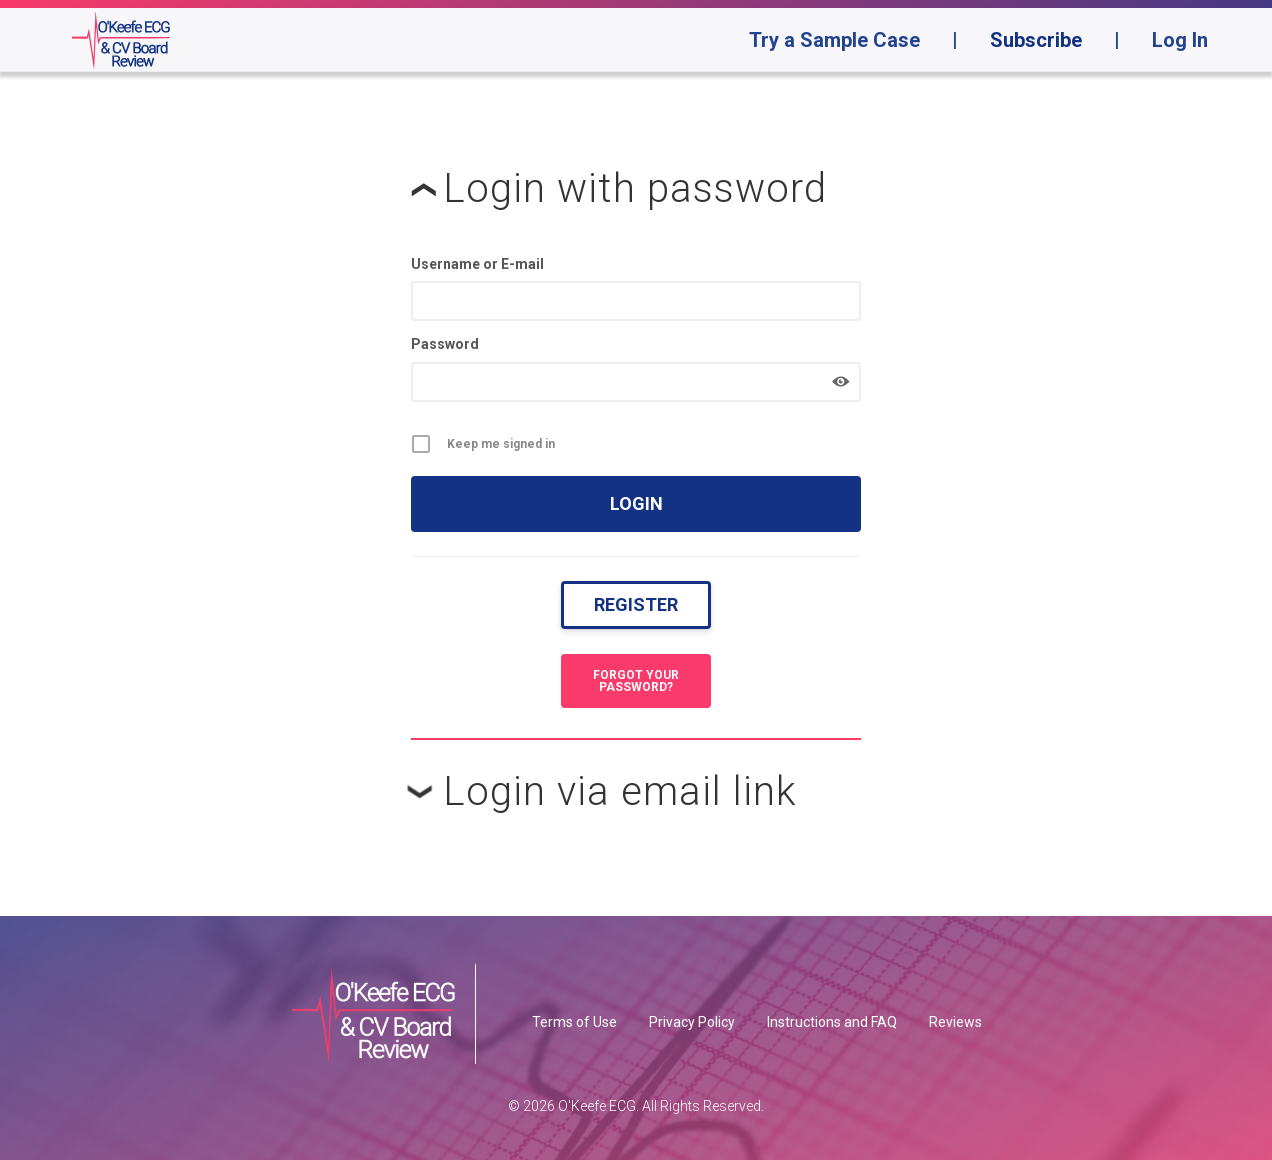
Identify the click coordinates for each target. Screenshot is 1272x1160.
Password (445, 344)
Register (636, 604)
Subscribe (1036, 40)
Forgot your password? (636, 681)
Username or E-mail (477, 264)
